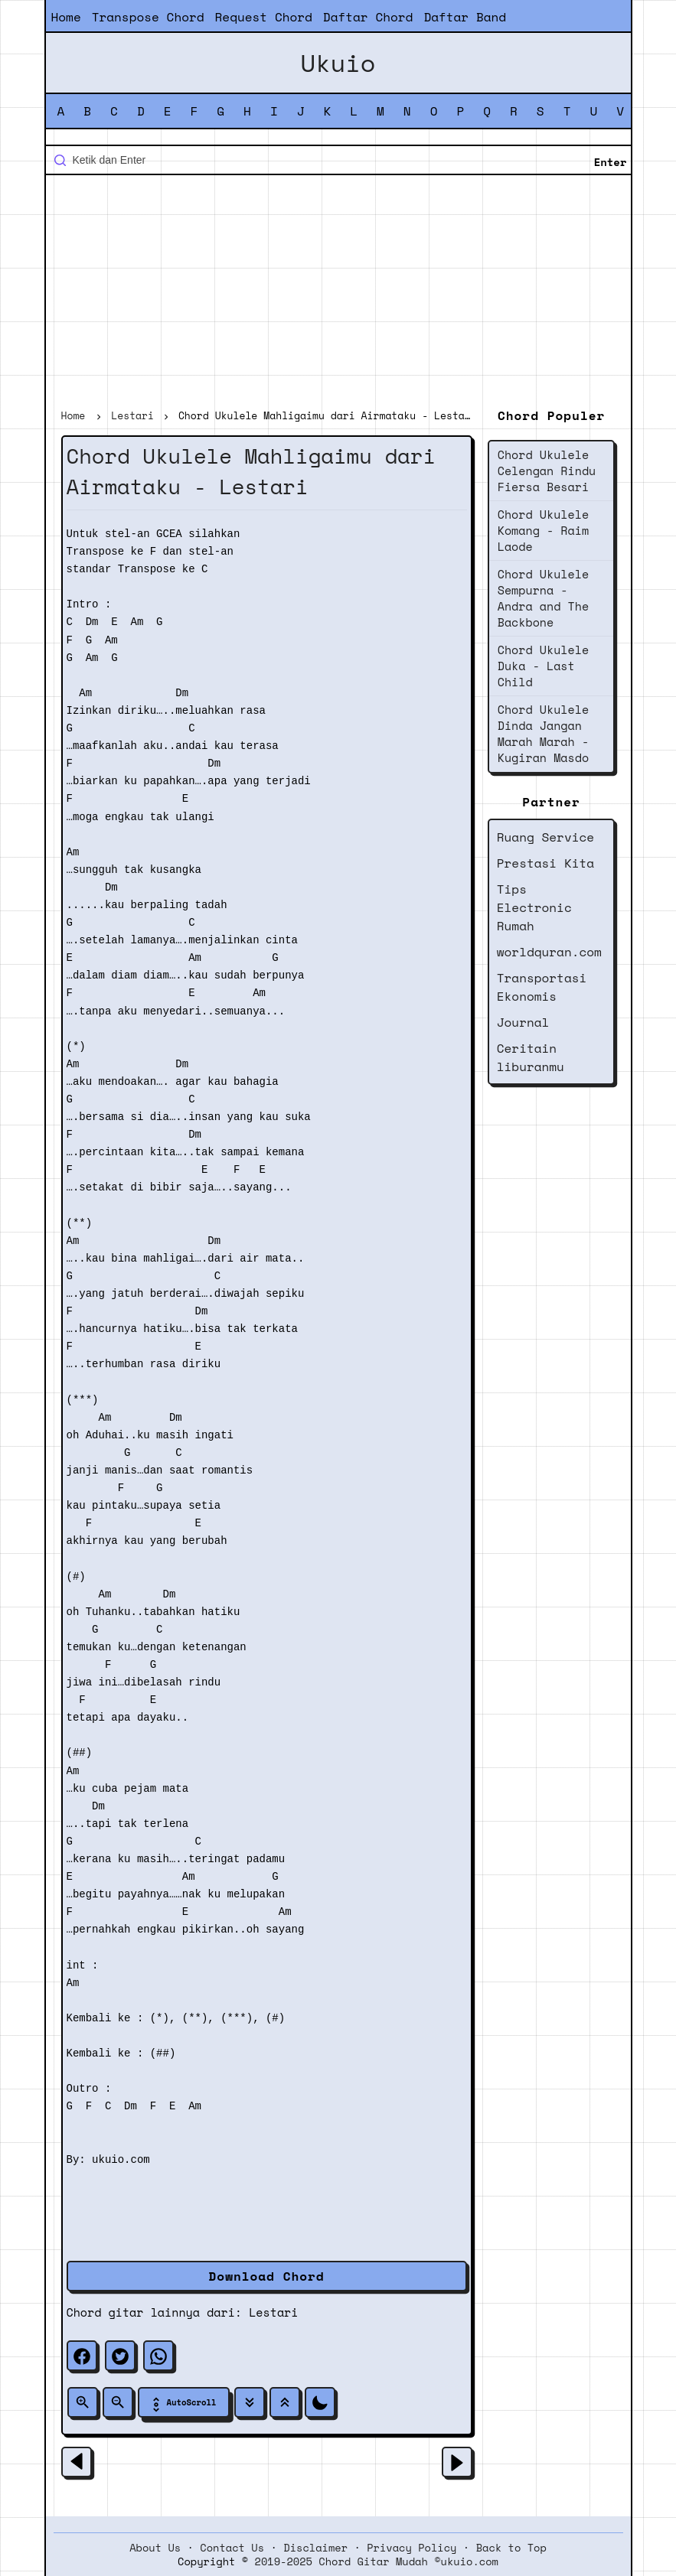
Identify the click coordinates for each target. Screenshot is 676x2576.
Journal (523, 1022)
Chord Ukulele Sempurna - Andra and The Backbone (543, 597)
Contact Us (232, 2547)
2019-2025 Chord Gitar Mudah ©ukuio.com (376, 2561)
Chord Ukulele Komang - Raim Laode (543, 530)
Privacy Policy (411, 2547)
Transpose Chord (148, 17)
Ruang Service (545, 837)
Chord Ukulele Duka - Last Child (543, 665)
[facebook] (82, 2355)
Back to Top (511, 2547)
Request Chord (263, 17)
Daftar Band (464, 17)
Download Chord (267, 2276)
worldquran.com (549, 952)
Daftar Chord (368, 17)
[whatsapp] (158, 2355)
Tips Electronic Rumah (534, 907)
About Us (155, 2547)
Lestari (273, 2312)
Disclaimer (315, 2547)
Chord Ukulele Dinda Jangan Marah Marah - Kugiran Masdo (543, 733)
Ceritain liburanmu (530, 1057)
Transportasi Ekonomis (542, 987)
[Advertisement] (338, 294)
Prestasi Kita (545, 863)
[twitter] (120, 2355)
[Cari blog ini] (338, 160)
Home (66, 17)
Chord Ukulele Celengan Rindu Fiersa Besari (547, 470)
